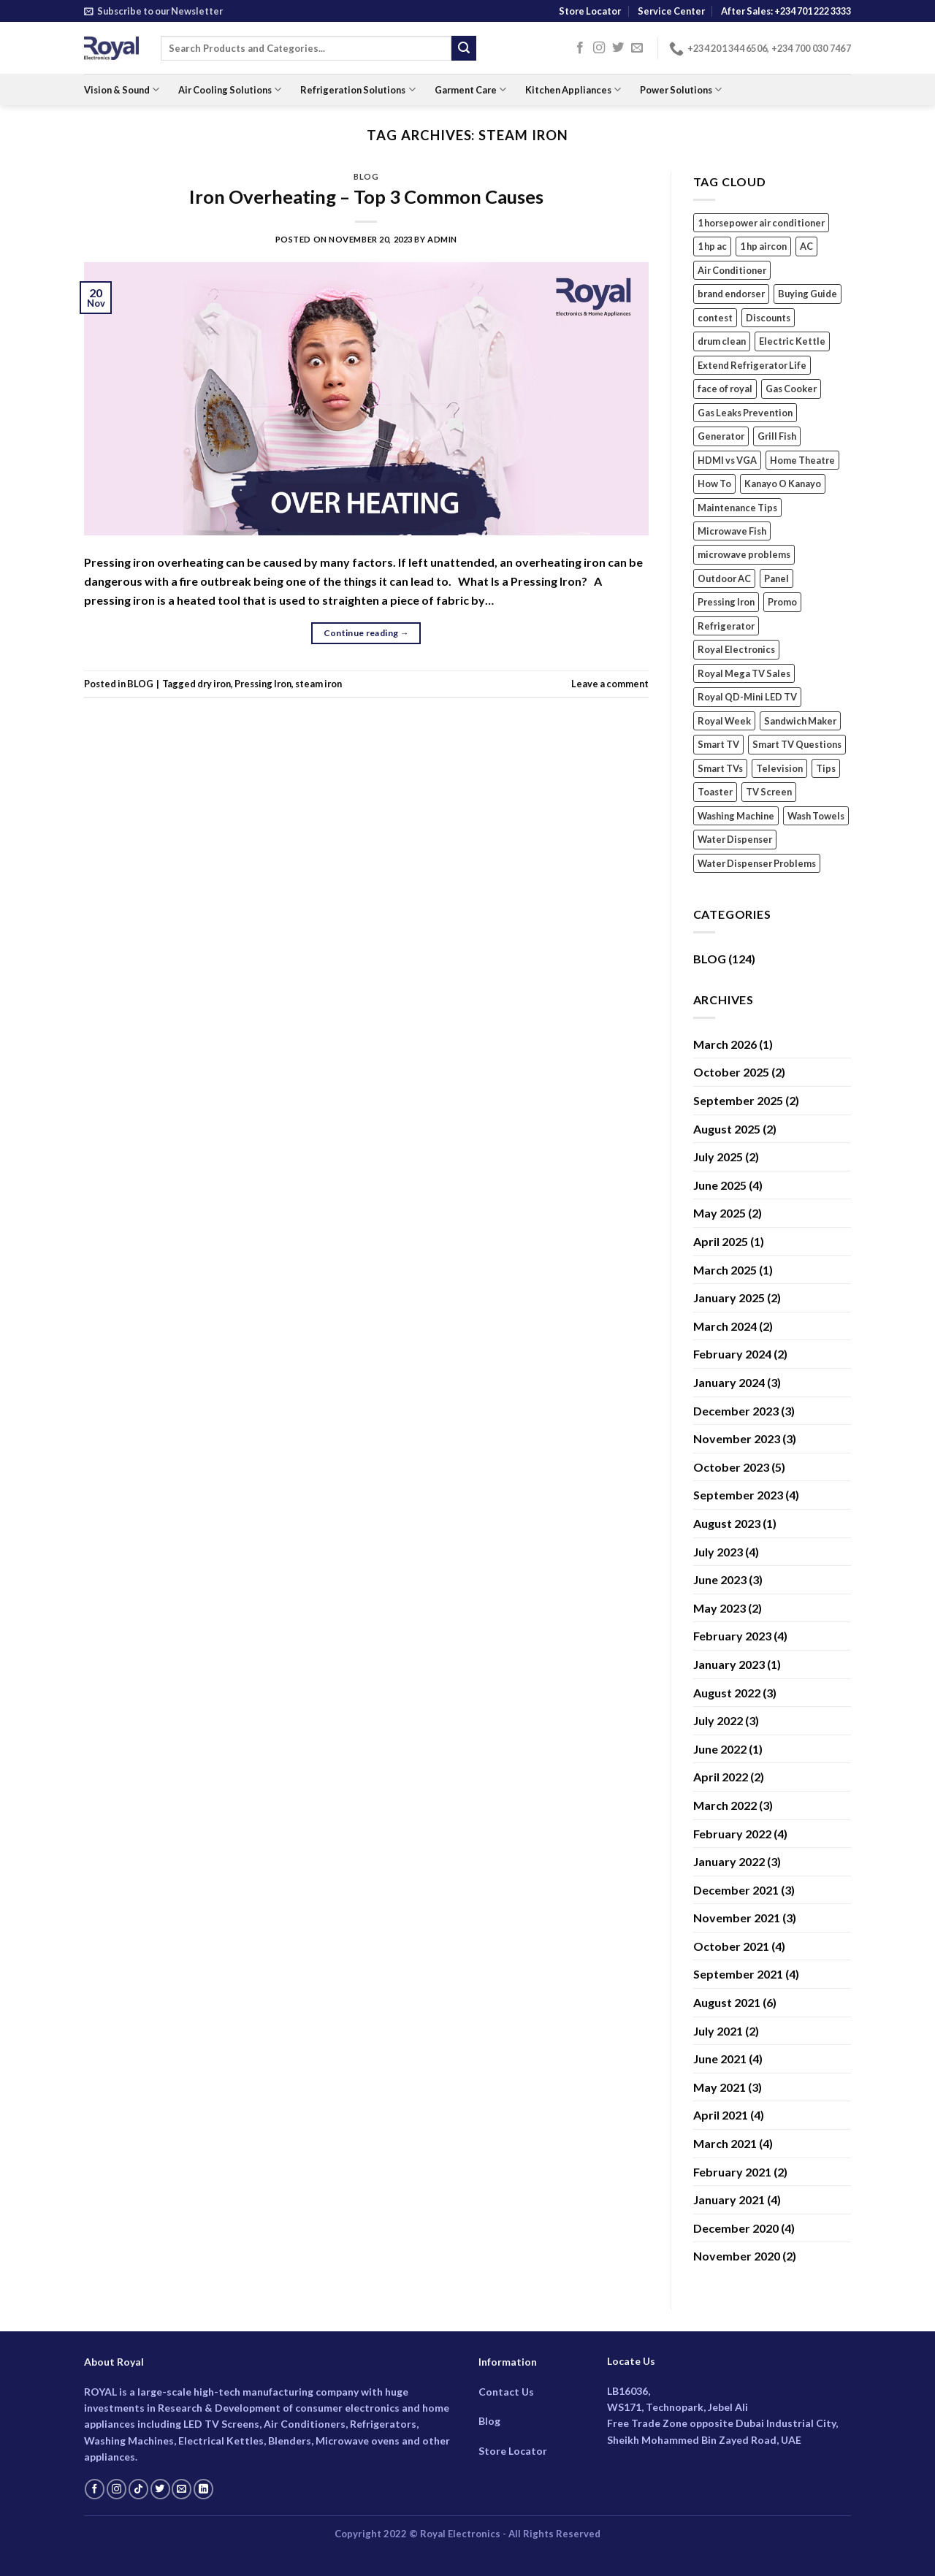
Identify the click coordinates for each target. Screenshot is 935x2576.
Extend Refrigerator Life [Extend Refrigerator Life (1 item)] (752, 365)
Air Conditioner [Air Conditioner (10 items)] (732, 270)
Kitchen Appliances (573, 89)
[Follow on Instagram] (599, 48)
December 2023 (736, 1411)
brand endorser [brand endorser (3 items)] (731, 293)
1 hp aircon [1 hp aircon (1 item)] (763, 246)
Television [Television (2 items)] (779, 768)
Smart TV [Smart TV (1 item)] (718, 744)
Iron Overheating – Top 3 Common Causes (366, 196)
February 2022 (732, 1834)
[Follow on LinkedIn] (203, 2489)
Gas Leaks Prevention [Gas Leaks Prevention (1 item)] (745, 412)
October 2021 (731, 1946)
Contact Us (506, 2391)
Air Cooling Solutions (229, 89)
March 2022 (725, 1805)
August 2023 (726, 1523)
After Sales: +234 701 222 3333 (786, 11)
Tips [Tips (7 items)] (826, 768)
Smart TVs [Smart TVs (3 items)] (720, 768)
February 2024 (732, 1354)
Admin (442, 239)
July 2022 (718, 1720)
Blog (489, 2421)
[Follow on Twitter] (618, 48)
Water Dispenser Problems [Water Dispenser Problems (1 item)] (757, 863)
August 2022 (726, 1693)
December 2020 (736, 2228)
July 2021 (718, 2031)
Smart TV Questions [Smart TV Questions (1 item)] (797, 744)
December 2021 (736, 1890)
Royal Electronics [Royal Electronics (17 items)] (736, 649)
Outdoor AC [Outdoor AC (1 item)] (724, 578)
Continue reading (367, 633)
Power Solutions (681, 89)
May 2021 (719, 2087)
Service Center (671, 11)
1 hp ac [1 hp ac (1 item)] (712, 246)
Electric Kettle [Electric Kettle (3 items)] (792, 341)
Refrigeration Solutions (357, 89)
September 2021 (738, 1974)
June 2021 (720, 2058)
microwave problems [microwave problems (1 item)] (744, 554)
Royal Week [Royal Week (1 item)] (724, 721)
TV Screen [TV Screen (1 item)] (769, 792)
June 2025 (720, 1185)
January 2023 (729, 1664)
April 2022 (720, 1777)
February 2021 (732, 2172)
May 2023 (719, 1608)
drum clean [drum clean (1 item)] (722, 341)
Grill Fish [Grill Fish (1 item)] (776, 436)
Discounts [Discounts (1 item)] (768, 318)
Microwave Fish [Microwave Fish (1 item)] (732, 531)
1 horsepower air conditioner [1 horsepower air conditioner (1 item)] (761, 223)
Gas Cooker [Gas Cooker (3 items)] (791, 388)
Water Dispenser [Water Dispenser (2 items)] (735, 839)
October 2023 (731, 1467)
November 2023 (736, 1438)
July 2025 (718, 1156)
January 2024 (729, 1382)
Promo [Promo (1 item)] (782, 602)
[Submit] (463, 48)
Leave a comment (610, 683)
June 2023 (720, 1579)
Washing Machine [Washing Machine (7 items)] (736, 816)
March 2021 (725, 2143)
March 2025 (725, 1270)
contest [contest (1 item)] (715, 318)
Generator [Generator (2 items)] (721, 436)
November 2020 (736, 2256)
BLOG (366, 176)
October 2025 (731, 1072)
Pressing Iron (262, 683)
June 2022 (720, 1749)
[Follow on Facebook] (580, 48)
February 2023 (732, 1636)
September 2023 (738, 1495)
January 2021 (729, 2199)
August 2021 (726, 2002)
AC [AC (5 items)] (806, 246)
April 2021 (720, 2115)
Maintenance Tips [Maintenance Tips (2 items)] (737, 507)
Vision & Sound (121, 89)
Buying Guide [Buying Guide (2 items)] (807, 293)
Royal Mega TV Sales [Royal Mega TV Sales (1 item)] (744, 673)
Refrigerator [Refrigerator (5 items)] (726, 626)
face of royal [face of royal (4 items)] (725, 388)
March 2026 (725, 1044)
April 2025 (720, 1241)
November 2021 (736, 1918)
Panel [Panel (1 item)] (776, 578)
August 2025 (726, 1129)
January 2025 (729, 1297)
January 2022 (729, 1861)
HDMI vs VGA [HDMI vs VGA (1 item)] (727, 460)
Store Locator (590, 11)
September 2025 (738, 1100)
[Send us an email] (637, 48)
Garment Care (470, 89)
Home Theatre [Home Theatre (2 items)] (802, 460)
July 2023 (718, 1552)
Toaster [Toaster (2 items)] (715, 792)
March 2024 (725, 1326)
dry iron (214, 683)
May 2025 (719, 1213)
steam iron (318, 683)
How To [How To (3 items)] (714, 483)
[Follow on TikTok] (138, 2489)
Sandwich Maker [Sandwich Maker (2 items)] (800, 721)
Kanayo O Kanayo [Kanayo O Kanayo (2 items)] (782, 483)
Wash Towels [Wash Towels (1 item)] (815, 816)
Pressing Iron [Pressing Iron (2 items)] (726, 602)
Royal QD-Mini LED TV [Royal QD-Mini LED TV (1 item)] (747, 697)
